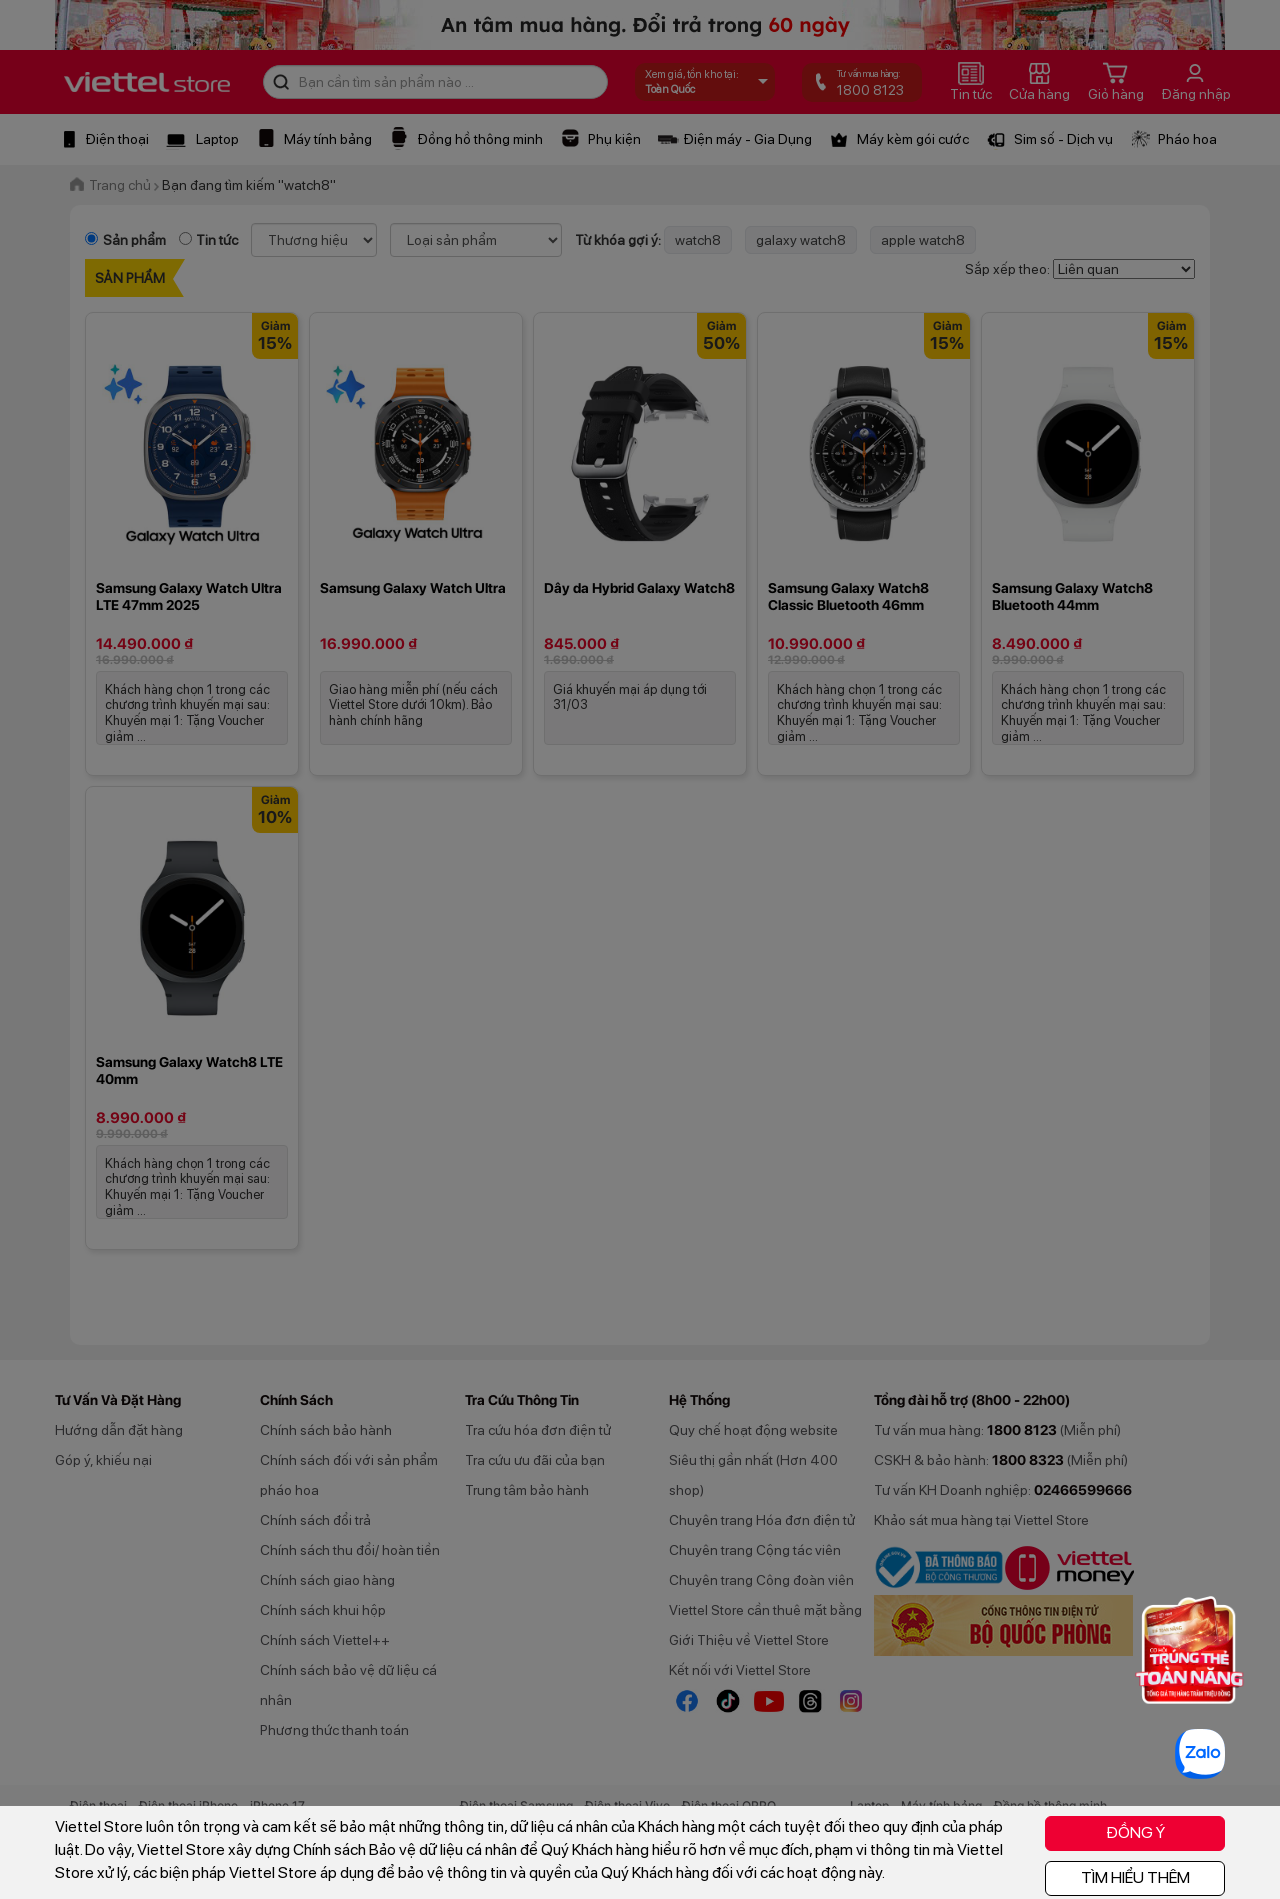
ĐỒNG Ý (1135, 1832)
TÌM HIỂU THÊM (1135, 1877)
